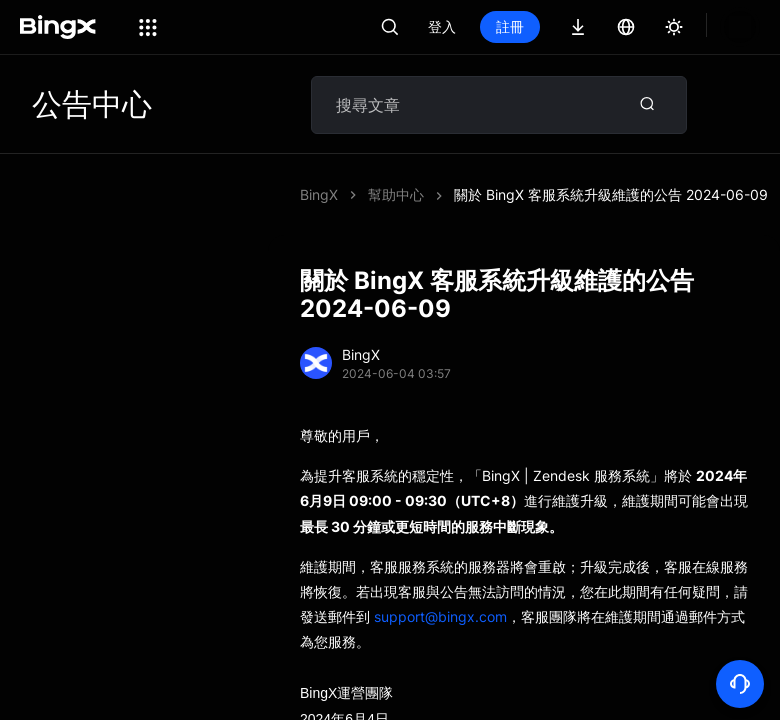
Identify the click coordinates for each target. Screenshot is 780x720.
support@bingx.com (440, 616)
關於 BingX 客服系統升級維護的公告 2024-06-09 (611, 194)
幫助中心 (396, 194)
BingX (319, 194)
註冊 (578, 26)
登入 (510, 26)
